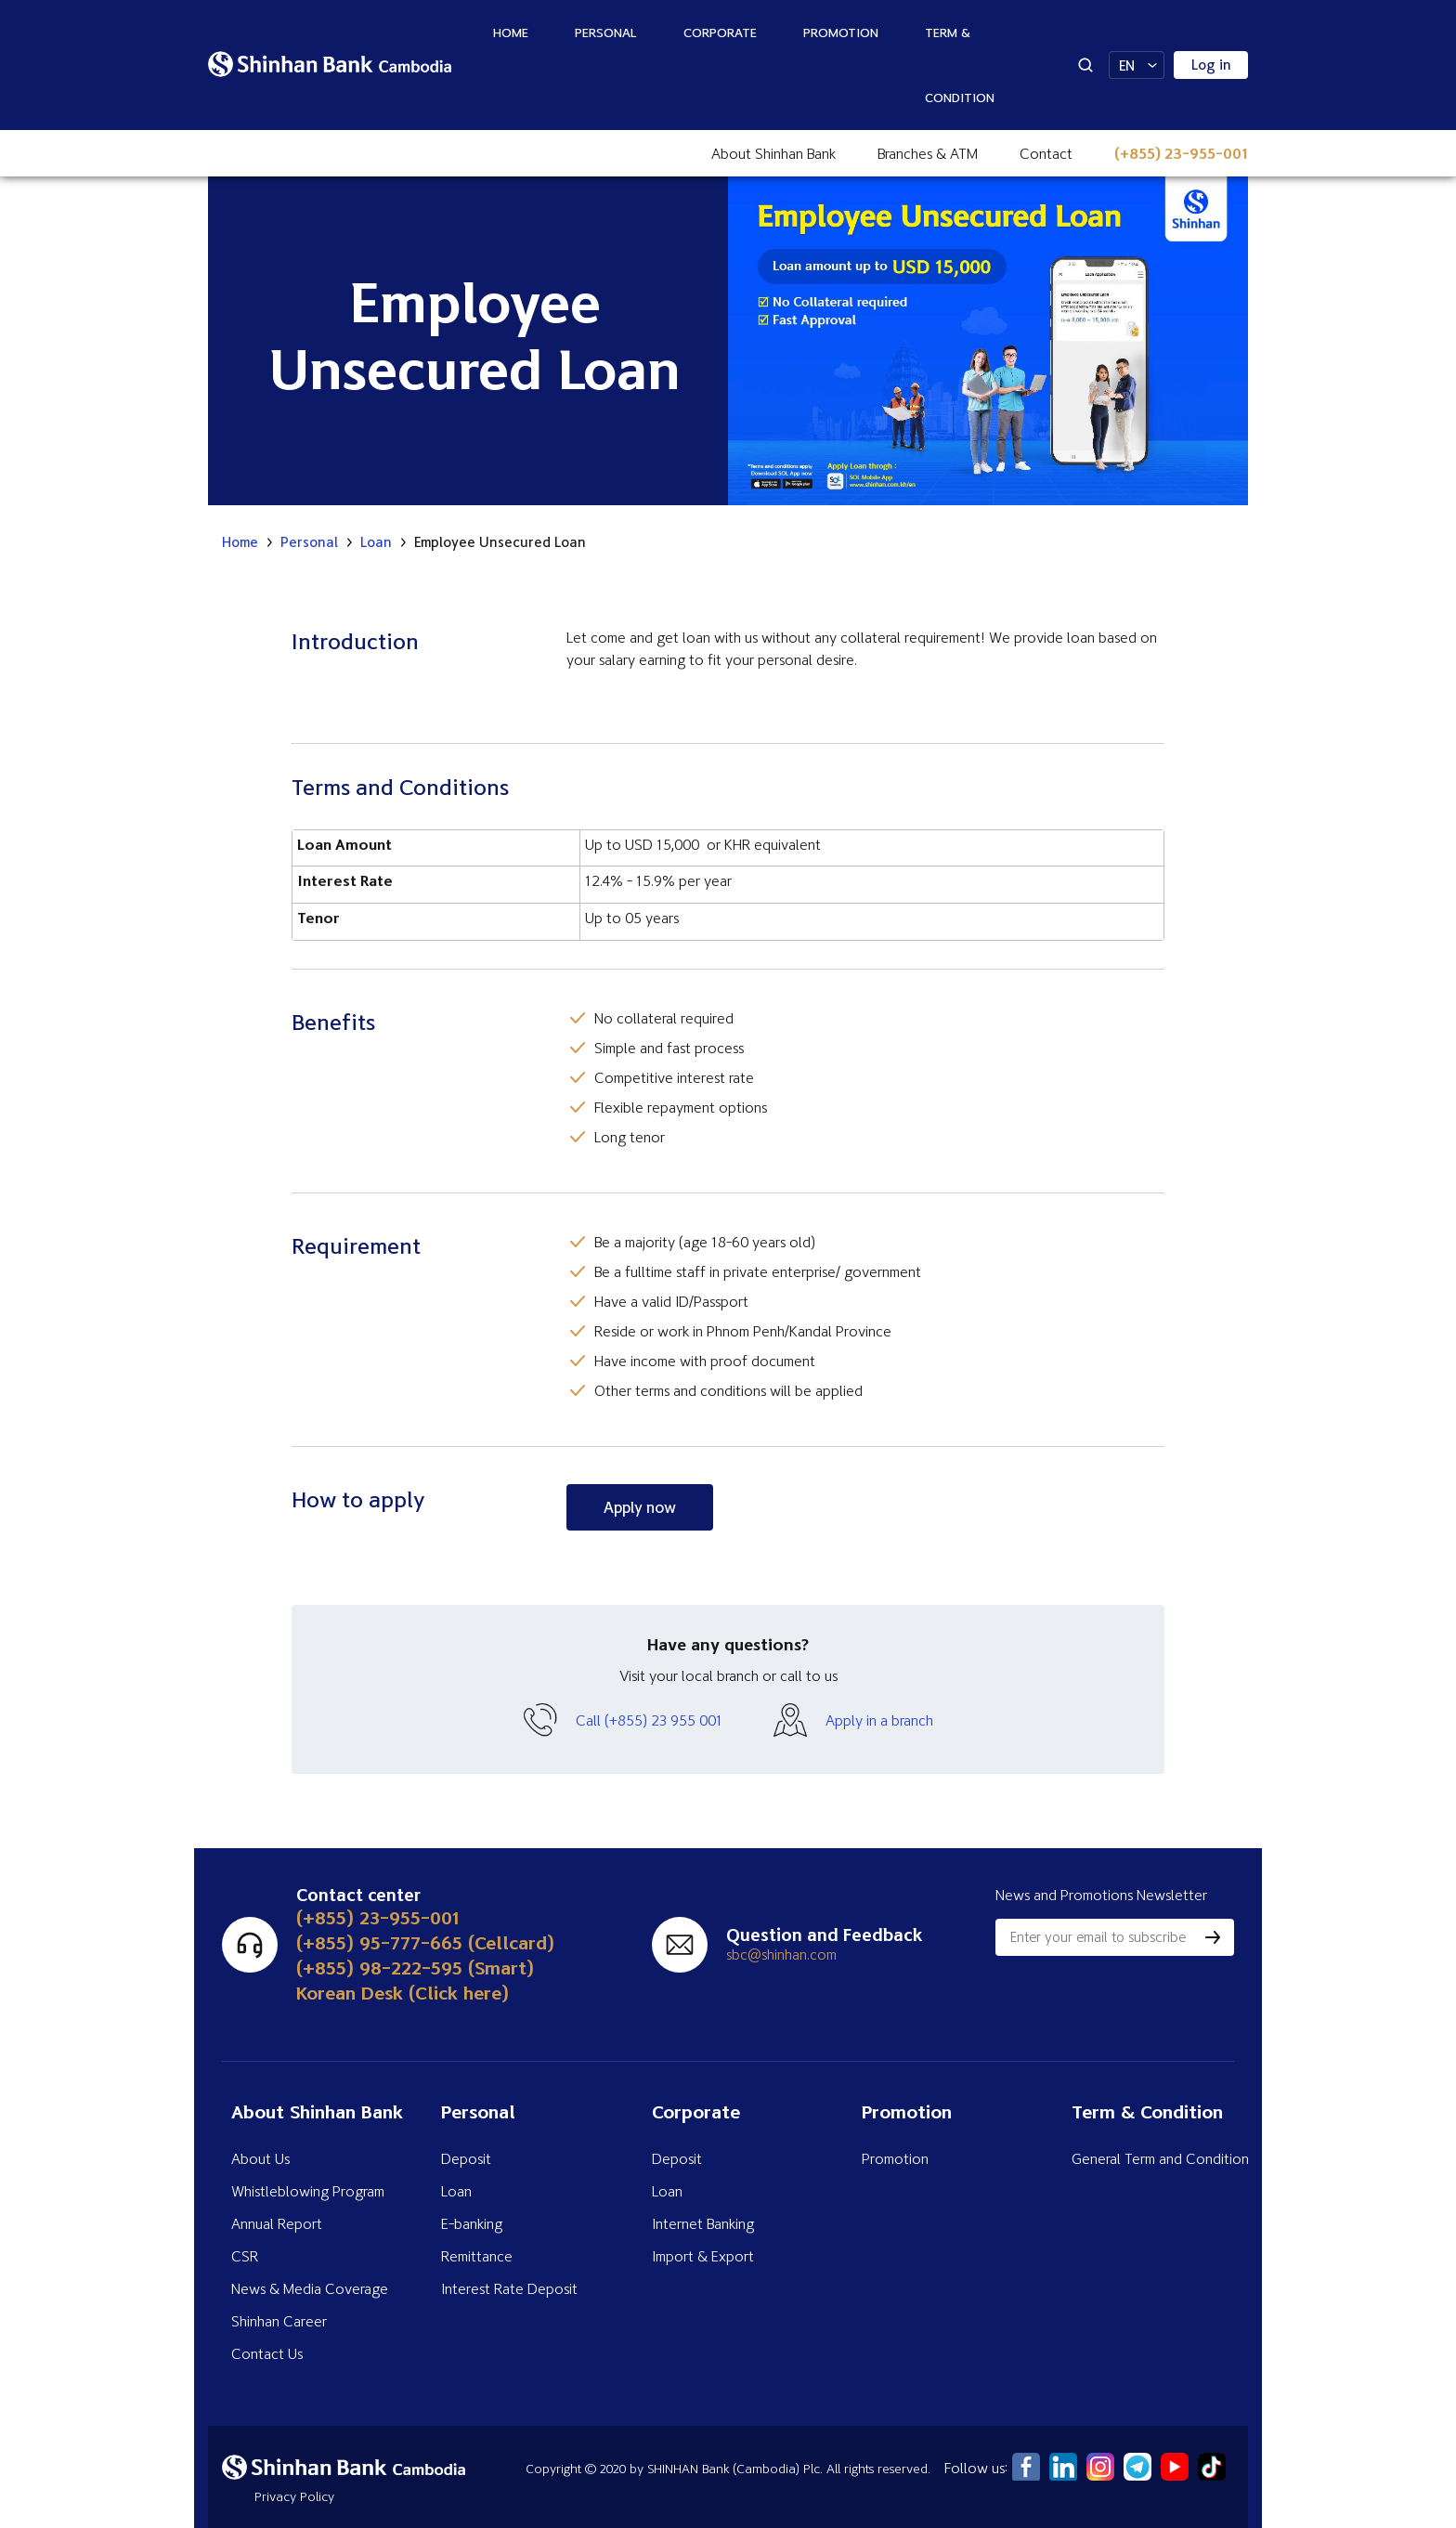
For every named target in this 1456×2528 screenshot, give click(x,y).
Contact (1046, 153)
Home (510, 32)
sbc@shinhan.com (781, 1954)
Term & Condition (959, 64)
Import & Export (703, 2256)
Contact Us (267, 2353)
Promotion (840, 32)
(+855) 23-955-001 (1181, 153)
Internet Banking (703, 2223)
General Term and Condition (1160, 2158)
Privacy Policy (294, 2496)
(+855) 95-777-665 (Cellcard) (425, 1942)
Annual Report (276, 2223)
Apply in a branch (879, 1720)
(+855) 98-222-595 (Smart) (415, 1967)
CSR (244, 2256)
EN (1127, 65)
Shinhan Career (279, 2321)
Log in (1211, 64)
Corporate (720, 32)
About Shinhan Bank (773, 153)
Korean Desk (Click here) (402, 1992)
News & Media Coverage (309, 2288)
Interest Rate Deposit (509, 2288)
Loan (376, 542)
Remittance (477, 2256)
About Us (260, 2158)
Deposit (466, 2158)
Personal (606, 32)
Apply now (640, 1507)
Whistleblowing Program (307, 2191)
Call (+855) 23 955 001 (649, 1720)
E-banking (471, 2223)
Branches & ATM (928, 153)
